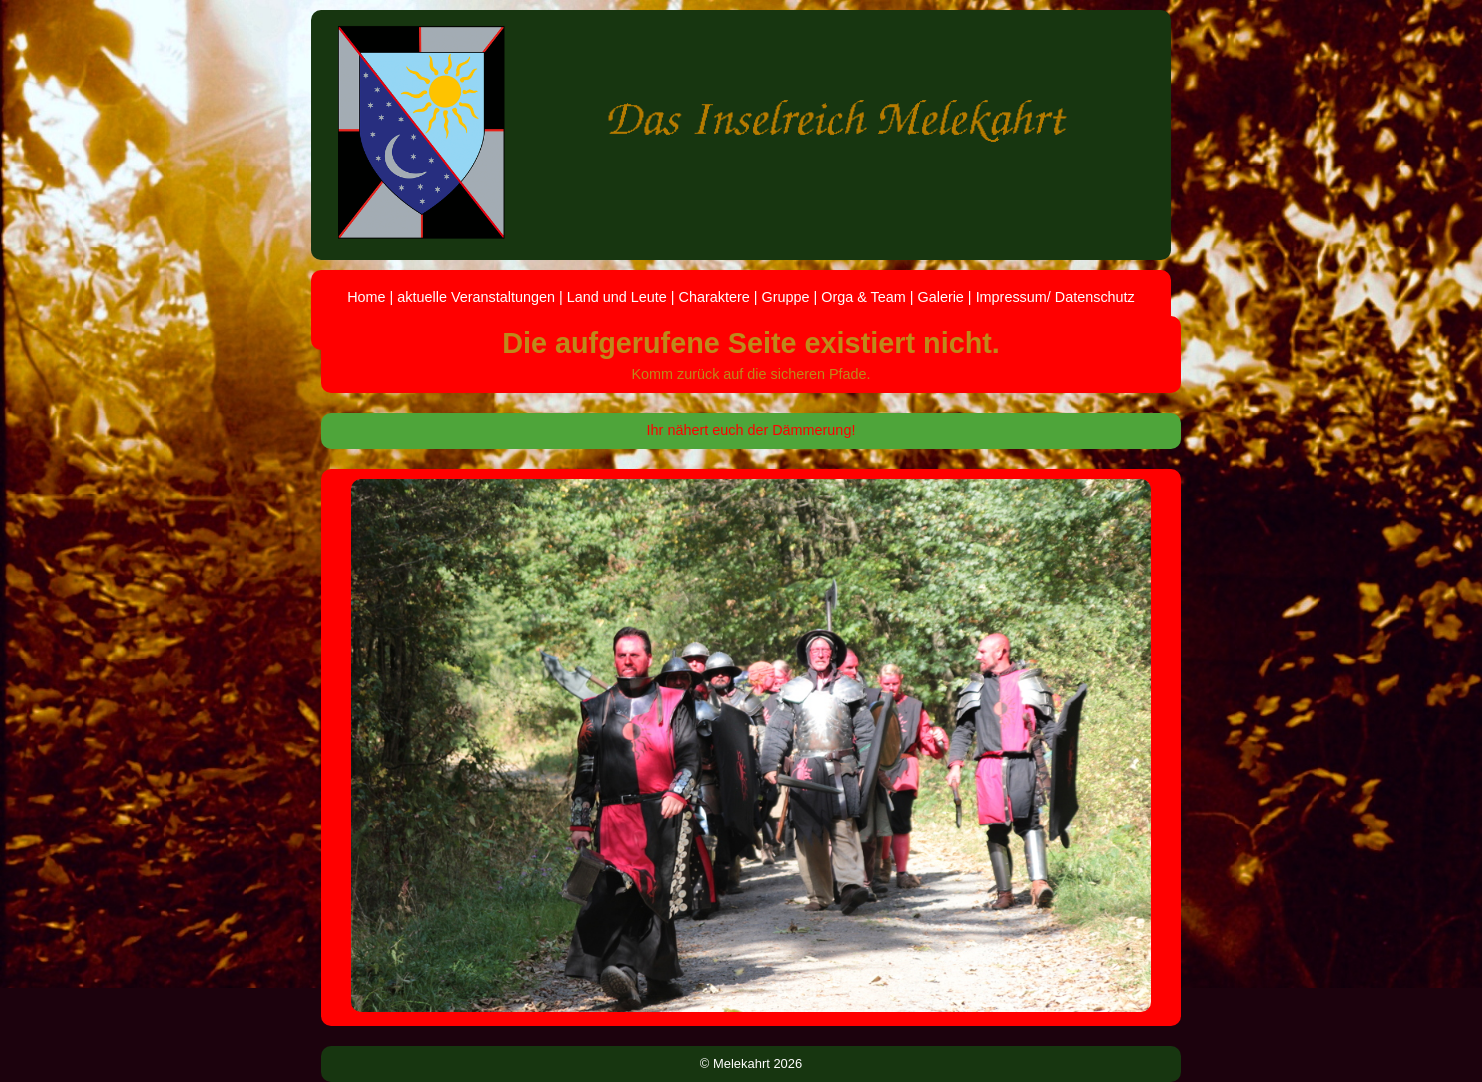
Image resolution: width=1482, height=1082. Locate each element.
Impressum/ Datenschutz (1055, 297)
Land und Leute (617, 297)
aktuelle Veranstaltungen (476, 297)
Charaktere (714, 297)
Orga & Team (863, 297)
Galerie (940, 297)
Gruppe (785, 297)
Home (366, 297)
